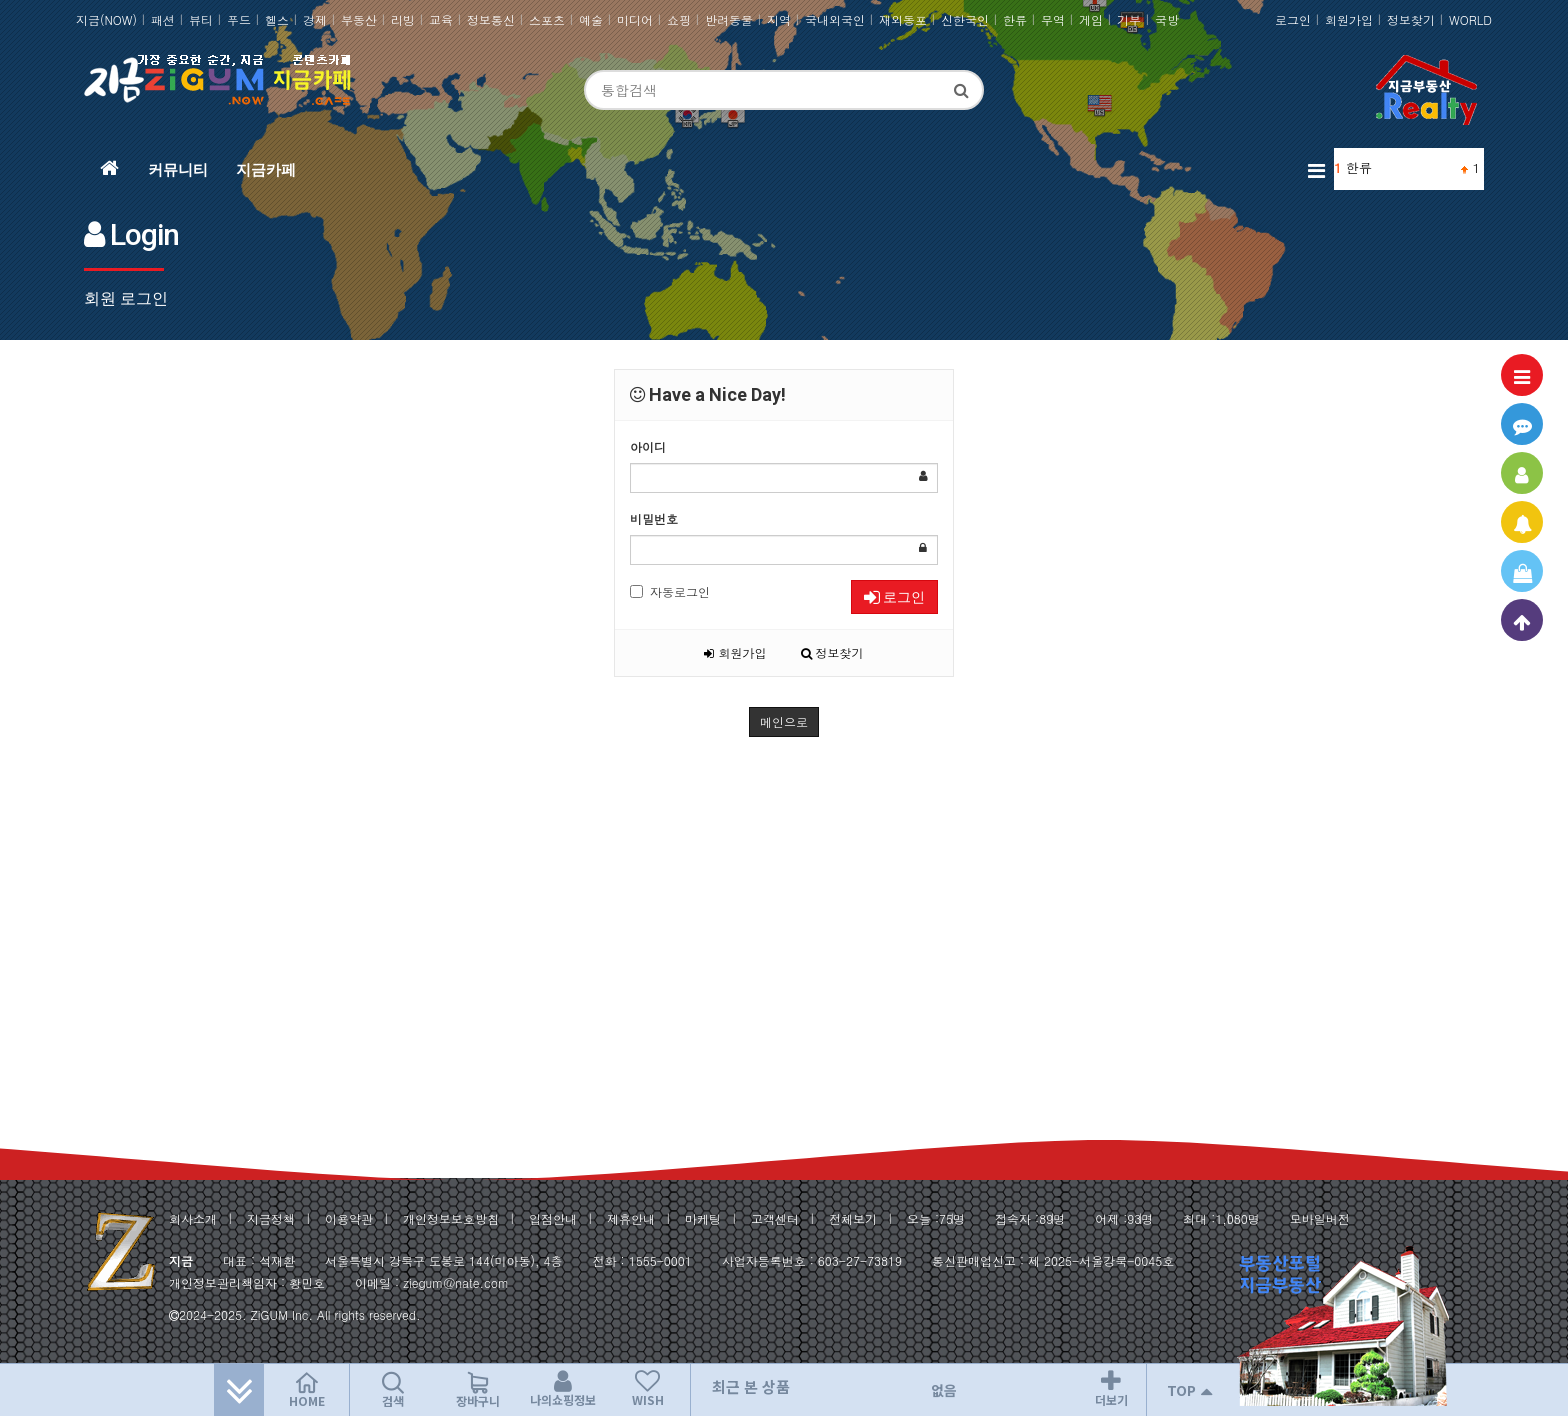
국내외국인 (835, 19)
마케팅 (703, 1218)
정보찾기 (1411, 19)
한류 (1015, 19)
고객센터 (775, 1218)
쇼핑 (679, 19)
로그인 (1293, 19)
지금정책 (271, 1218)
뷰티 (201, 19)
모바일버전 (1320, 1218)
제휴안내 (631, 1218)
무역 (1053, 19)
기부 (1129, 19)
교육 (441, 19)
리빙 (403, 19)
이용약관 (349, 1218)
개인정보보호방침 (451, 1218)
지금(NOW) (106, 19)
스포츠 (547, 19)
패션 (163, 19)
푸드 (239, 19)
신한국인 (965, 19)
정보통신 (491, 19)
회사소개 (193, 1218)
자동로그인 (670, 591)
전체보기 (853, 1218)
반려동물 (729, 19)
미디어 (635, 19)
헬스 (277, 19)
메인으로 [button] (784, 721)
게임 (1091, 19)
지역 (779, 19)
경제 (315, 19)
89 (1046, 1218)
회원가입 (1349, 19)
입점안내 (553, 1218)
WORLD (1470, 19)
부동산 (359, 19)
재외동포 (903, 19)
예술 (591, 19)
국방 (1167, 19)
